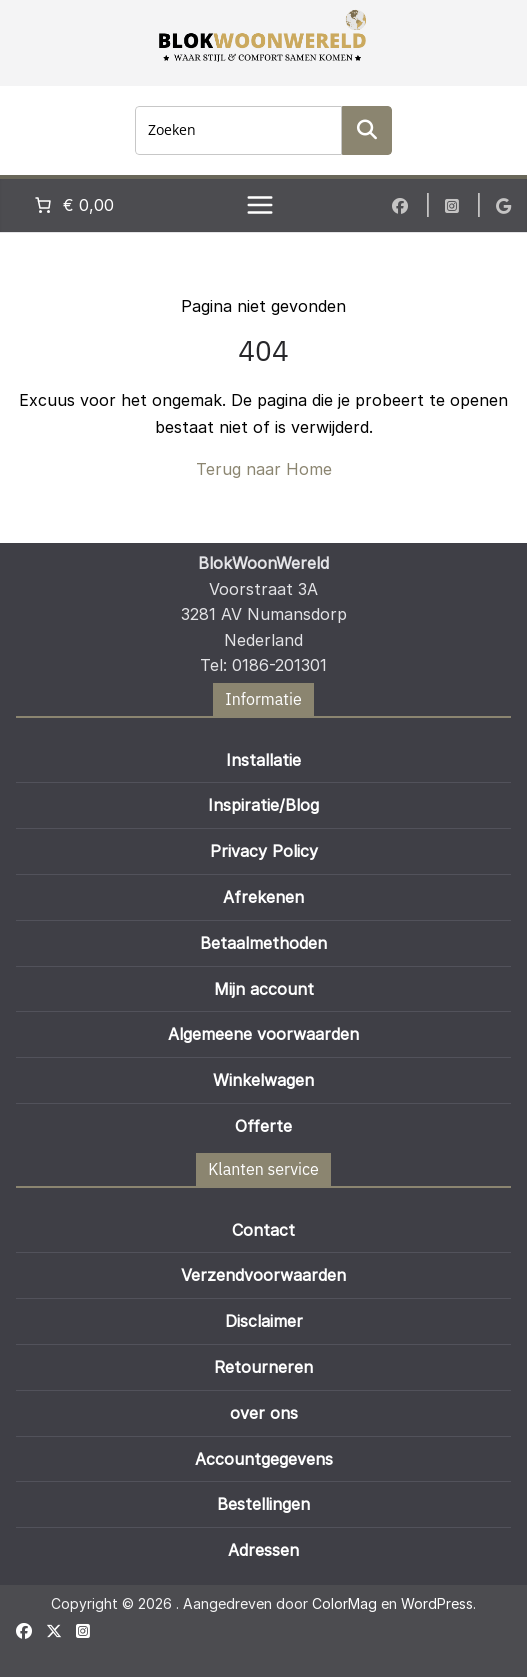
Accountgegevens (264, 1459)
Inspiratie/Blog (263, 805)
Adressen (263, 1550)
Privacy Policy (264, 851)
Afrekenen (263, 897)
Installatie (263, 760)
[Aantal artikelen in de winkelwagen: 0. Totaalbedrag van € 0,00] (72, 205)
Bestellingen (263, 1504)
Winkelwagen (263, 1080)
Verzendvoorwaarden (263, 1275)
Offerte (263, 1126)
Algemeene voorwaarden (263, 1034)
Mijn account (264, 989)
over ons (264, 1413)
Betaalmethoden (263, 943)
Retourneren (263, 1367)
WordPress (437, 1603)
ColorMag (344, 1603)
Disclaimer (264, 1321)
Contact (263, 1230)
